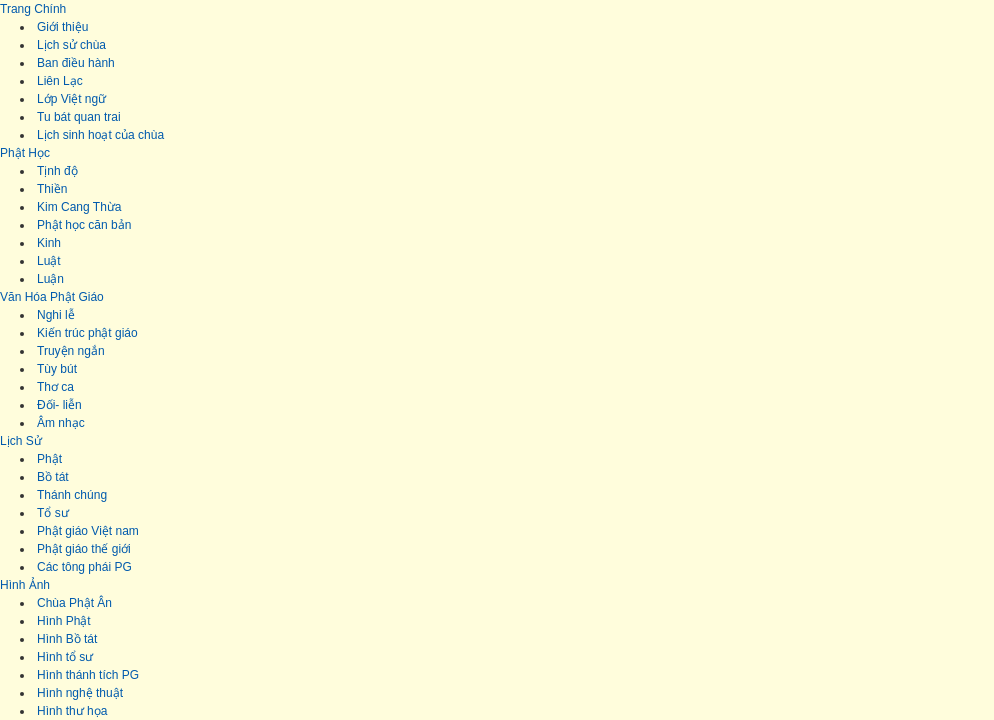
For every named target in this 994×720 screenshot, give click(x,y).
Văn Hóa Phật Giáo (52, 297)
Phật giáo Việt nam (88, 531)
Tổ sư (53, 513)
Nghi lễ (56, 315)
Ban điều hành (76, 63)
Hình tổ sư (65, 657)
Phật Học (25, 153)
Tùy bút (57, 369)
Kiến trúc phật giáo (87, 333)
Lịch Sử (21, 441)
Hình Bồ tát (67, 639)
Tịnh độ (57, 171)
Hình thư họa (72, 711)
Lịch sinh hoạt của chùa (100, 135)
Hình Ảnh (25, 585)
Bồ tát (53, 477)
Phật (49, 459)
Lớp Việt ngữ (71, 99)
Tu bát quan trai (79, 117)
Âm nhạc (61, 423)
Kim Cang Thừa (79, 207)
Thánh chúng (72, 495)
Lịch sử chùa (71, 45)
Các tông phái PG (84, 567)
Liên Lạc (60, 81)
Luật (49, 261)
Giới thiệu (62, 27)
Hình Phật (64, 621)
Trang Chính (33, 9)
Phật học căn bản (84, 225)
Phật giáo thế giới (84, 549)
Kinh (49, 243)
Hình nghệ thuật (80, 693)
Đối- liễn (59, 405)
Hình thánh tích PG (88, 675)
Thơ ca (55, 387)
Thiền (52, 189)
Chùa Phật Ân (74, 603)
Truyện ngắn (71, 351)
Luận (50, 279)
